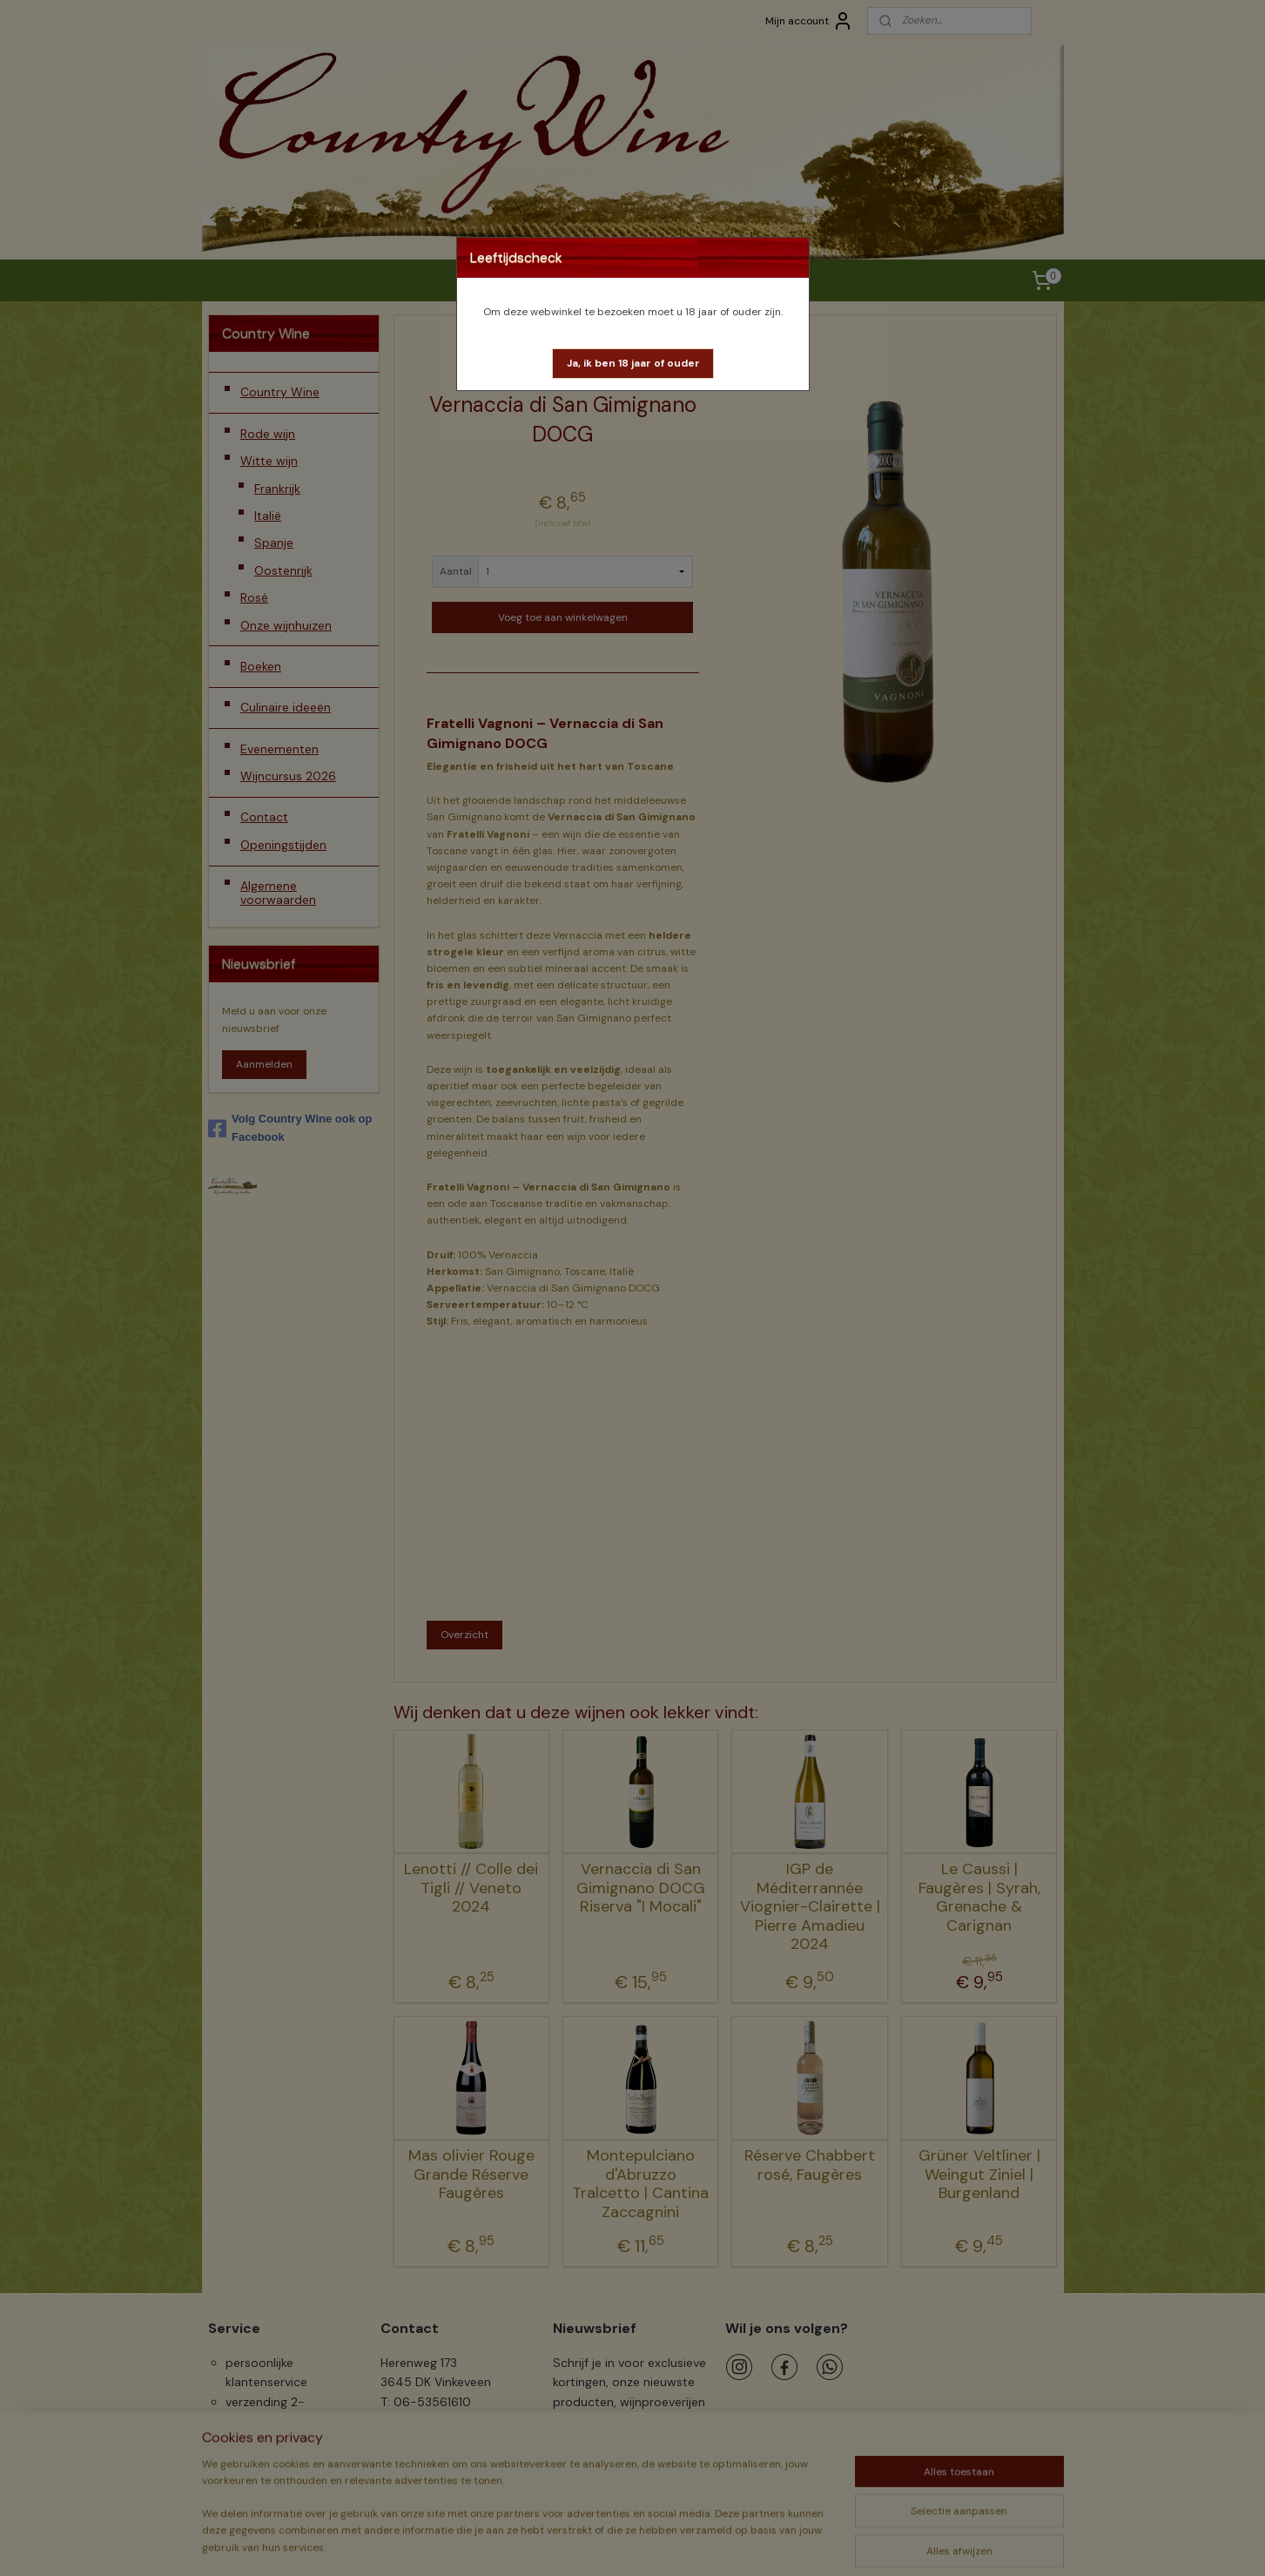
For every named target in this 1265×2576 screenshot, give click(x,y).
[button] (633, 363)
